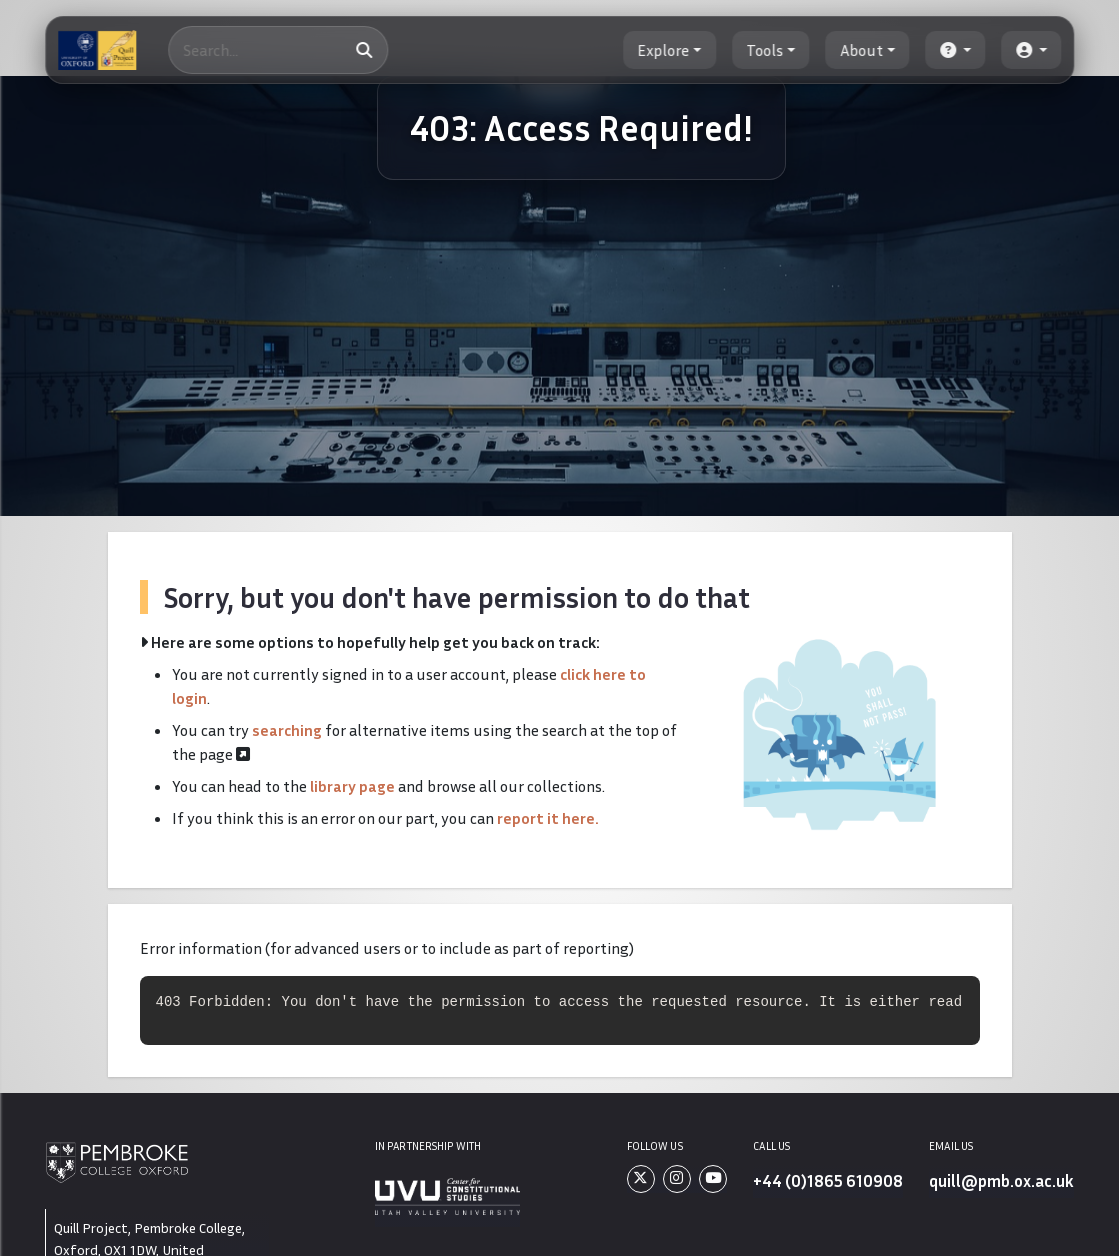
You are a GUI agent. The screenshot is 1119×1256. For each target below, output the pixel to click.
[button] (956, 50)
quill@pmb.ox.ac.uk (1001, 1181)
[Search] (278, 50)
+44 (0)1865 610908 (828, 1181)
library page (352, 786)
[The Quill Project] (97, 50)
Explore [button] (663, 50)
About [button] (861, 50)
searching (287, 730)
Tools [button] (764, 50)
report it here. (548, 818)
